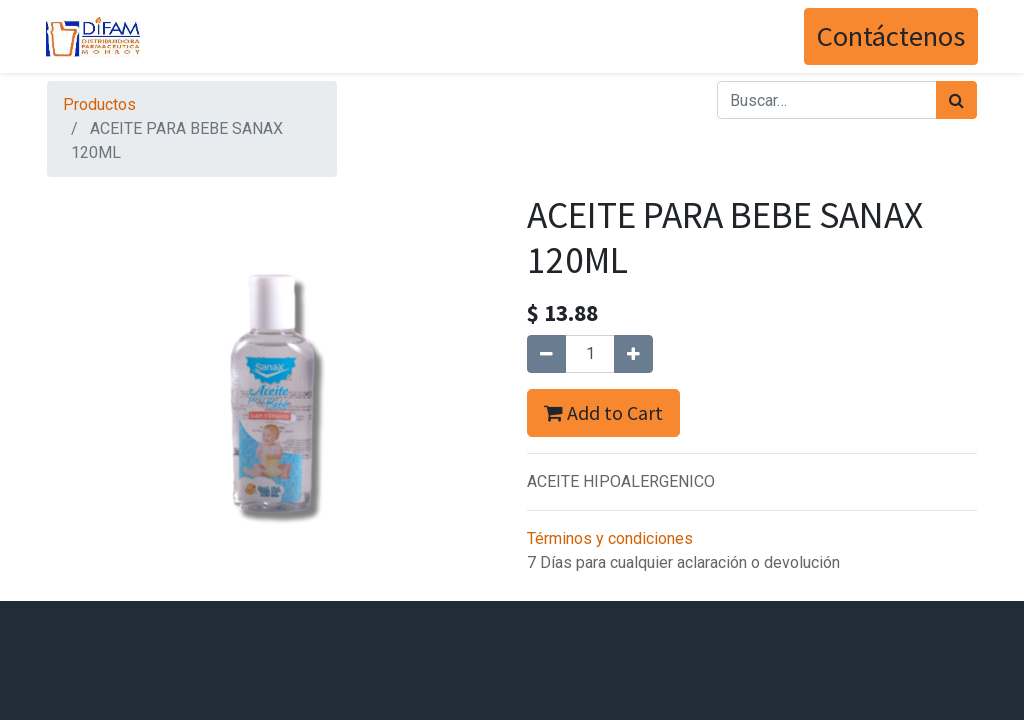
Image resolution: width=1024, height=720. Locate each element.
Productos (99, 104)
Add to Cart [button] (603, 412)
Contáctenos (890, 36)
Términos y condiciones (610, 538)
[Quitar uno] (546, 354)
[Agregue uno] (633, 354)
